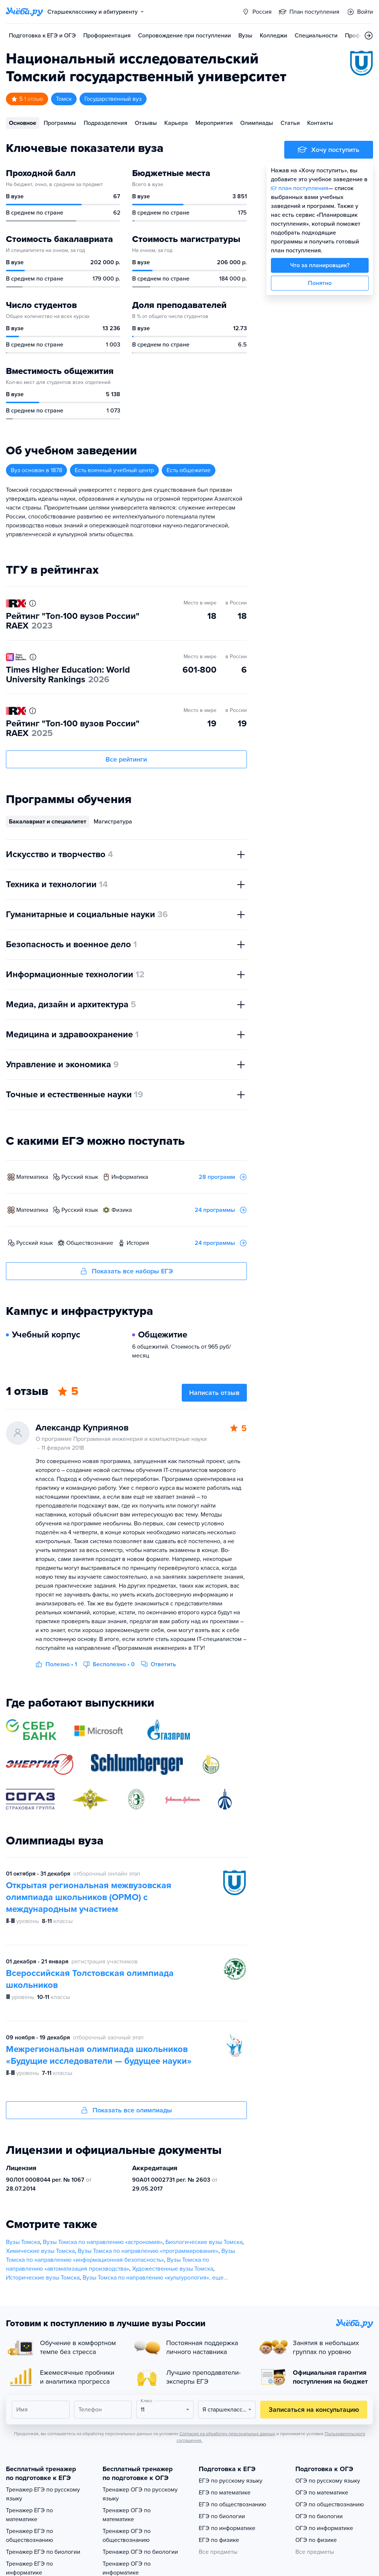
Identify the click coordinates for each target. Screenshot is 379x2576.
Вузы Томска (23, 2242)
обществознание (89, 1243)
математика (32, 1177)
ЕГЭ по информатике (227, 2528)
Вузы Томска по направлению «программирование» (148, 2251)
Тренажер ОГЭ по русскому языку (140, 2494)
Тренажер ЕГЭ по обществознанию (29, 2535)
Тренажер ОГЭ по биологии (140, 2552)
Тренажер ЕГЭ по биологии (43, 2552)
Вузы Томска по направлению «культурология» (146, 2277)
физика (121, 1210)
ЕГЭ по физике (219, 2540)
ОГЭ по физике (316, 2540)
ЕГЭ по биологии (222, 2516)
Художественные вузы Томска (172, 2268)
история (138, 1243)
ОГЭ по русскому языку (327, 2480)
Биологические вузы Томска (203, 2242)
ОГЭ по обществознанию (329, 2504)
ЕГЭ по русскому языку (230, 2480)
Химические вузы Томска (40, 2251)
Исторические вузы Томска (43, 2277)
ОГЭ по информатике (324, 2528)
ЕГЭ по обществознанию (232, 2504)
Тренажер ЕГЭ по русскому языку (43, 2494)
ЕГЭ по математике (225, 2492)
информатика (129, 1177)
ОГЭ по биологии (319, 2516)
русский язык (79, 1177)
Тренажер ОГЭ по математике (127, 2515)
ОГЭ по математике (321, 2492)
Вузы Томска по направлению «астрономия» (102, 2242)
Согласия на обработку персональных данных (227, 2433)
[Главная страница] (24, 11)
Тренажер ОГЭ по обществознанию (127, 2535)
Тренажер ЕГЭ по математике (29, 2515)
